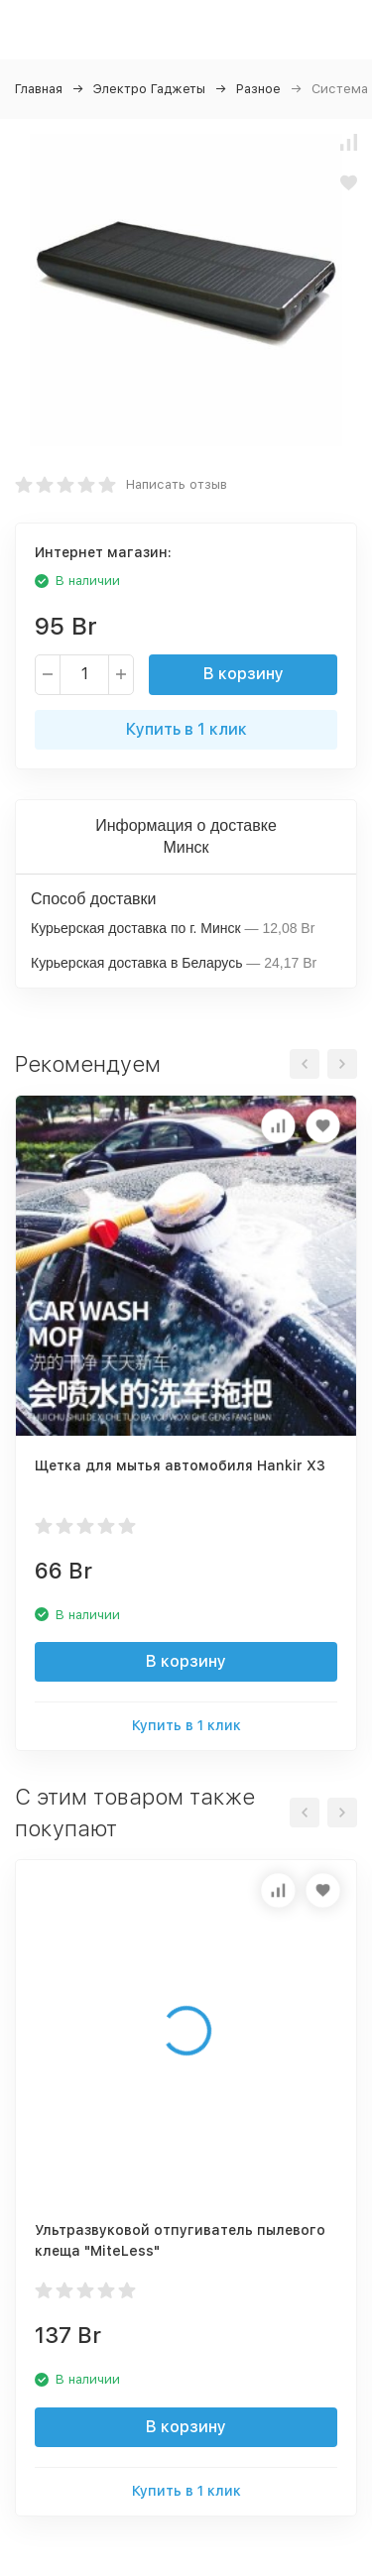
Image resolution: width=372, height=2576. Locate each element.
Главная (38, 88)
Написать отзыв (176, 484)
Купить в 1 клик (186, 729)
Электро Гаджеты (149, 88)
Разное (258, 88)
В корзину (243, 673)
